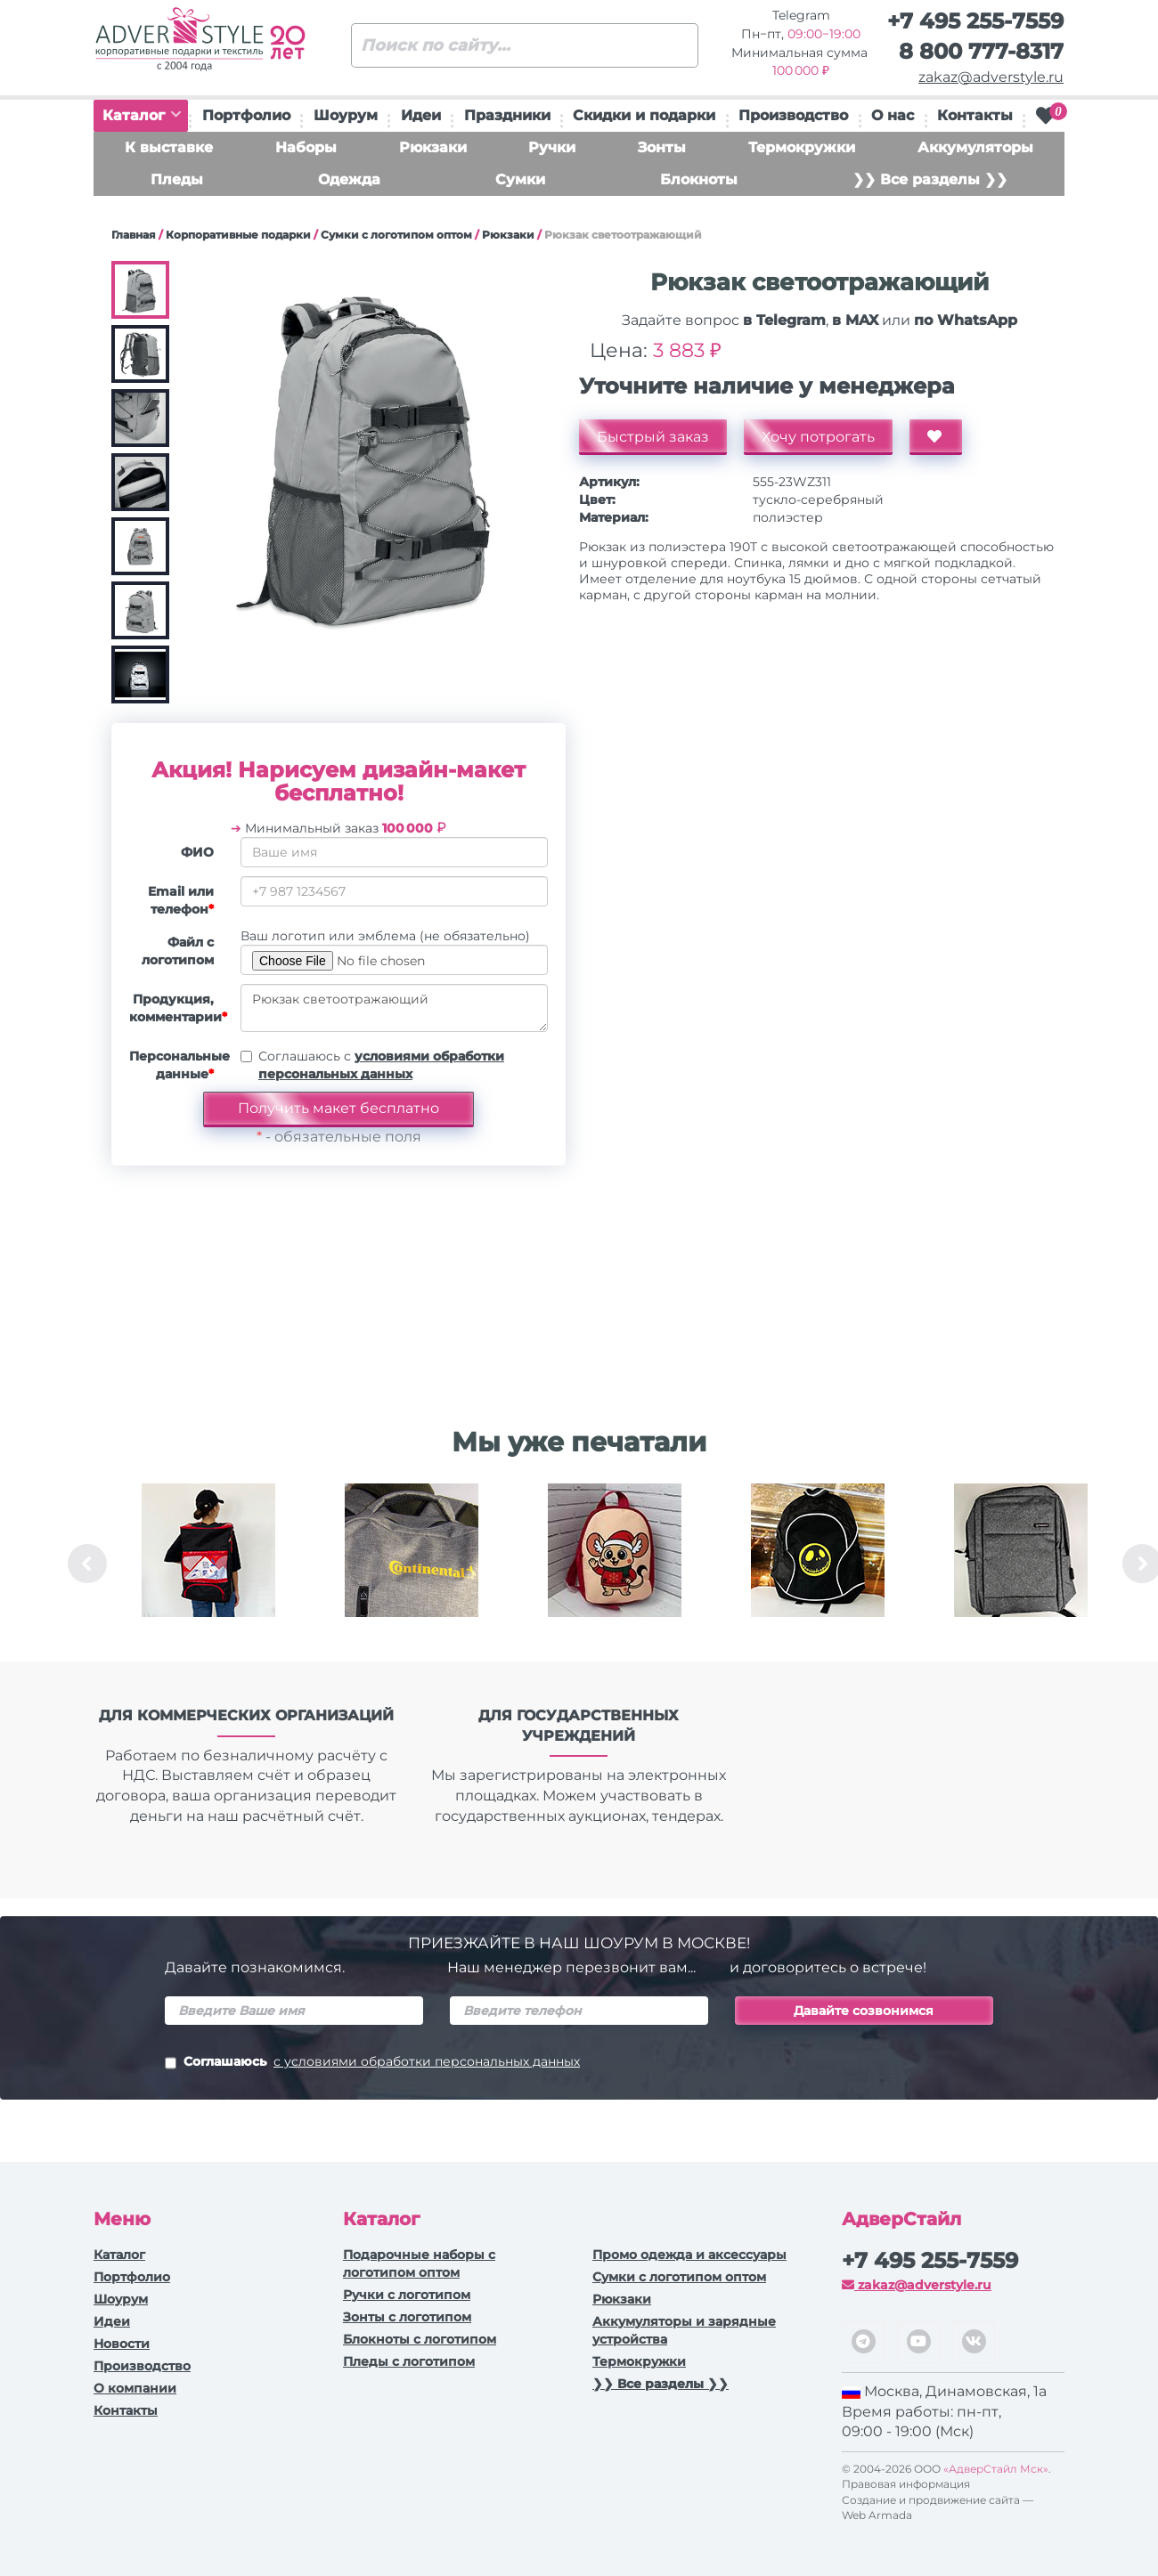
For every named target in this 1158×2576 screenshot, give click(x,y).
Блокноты (699, 179)
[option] (208, 1563)
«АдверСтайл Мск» (995, 2468)
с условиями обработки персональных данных (426, 2061)
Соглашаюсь (372, 2063)
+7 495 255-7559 (975, 21)
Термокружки (801, 147)
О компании (135, 2388)
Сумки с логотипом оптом (396, 234)
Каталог (141, 115)
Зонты (662, 147)
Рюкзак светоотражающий (394, 1008)
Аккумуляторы (975, 147)
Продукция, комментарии (178, 1008)
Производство (793, 115)
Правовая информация (906, 2484)
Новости (122, 2344)
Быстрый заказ (653, 436)
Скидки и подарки (644, 115)
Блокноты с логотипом (419, 2339)
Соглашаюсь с (381, 1065)
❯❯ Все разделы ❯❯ (929, 179)
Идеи (421, 115)
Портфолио (246, 115)
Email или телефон (181, 900)
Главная (133, 234)
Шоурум (346, 115)
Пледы (177, 179)
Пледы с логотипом (409, 2361)
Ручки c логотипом (406, 2295)
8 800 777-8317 (981, 51)
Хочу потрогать (818, 436)
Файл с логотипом (178, 951)
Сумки (520, 179)
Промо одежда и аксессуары (689, 2255)
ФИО (197, 852)
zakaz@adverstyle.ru (991, 77)
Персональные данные (178, 1065)
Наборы (306, 147)
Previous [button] (87, 1563)
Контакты (975, 115)
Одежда (349, 179)
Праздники (507, 115)
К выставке (169, 147)
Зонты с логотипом (407, 2317)
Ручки (551, 147)
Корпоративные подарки (238, 234)
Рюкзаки (433, 147)
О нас (892, 115)
